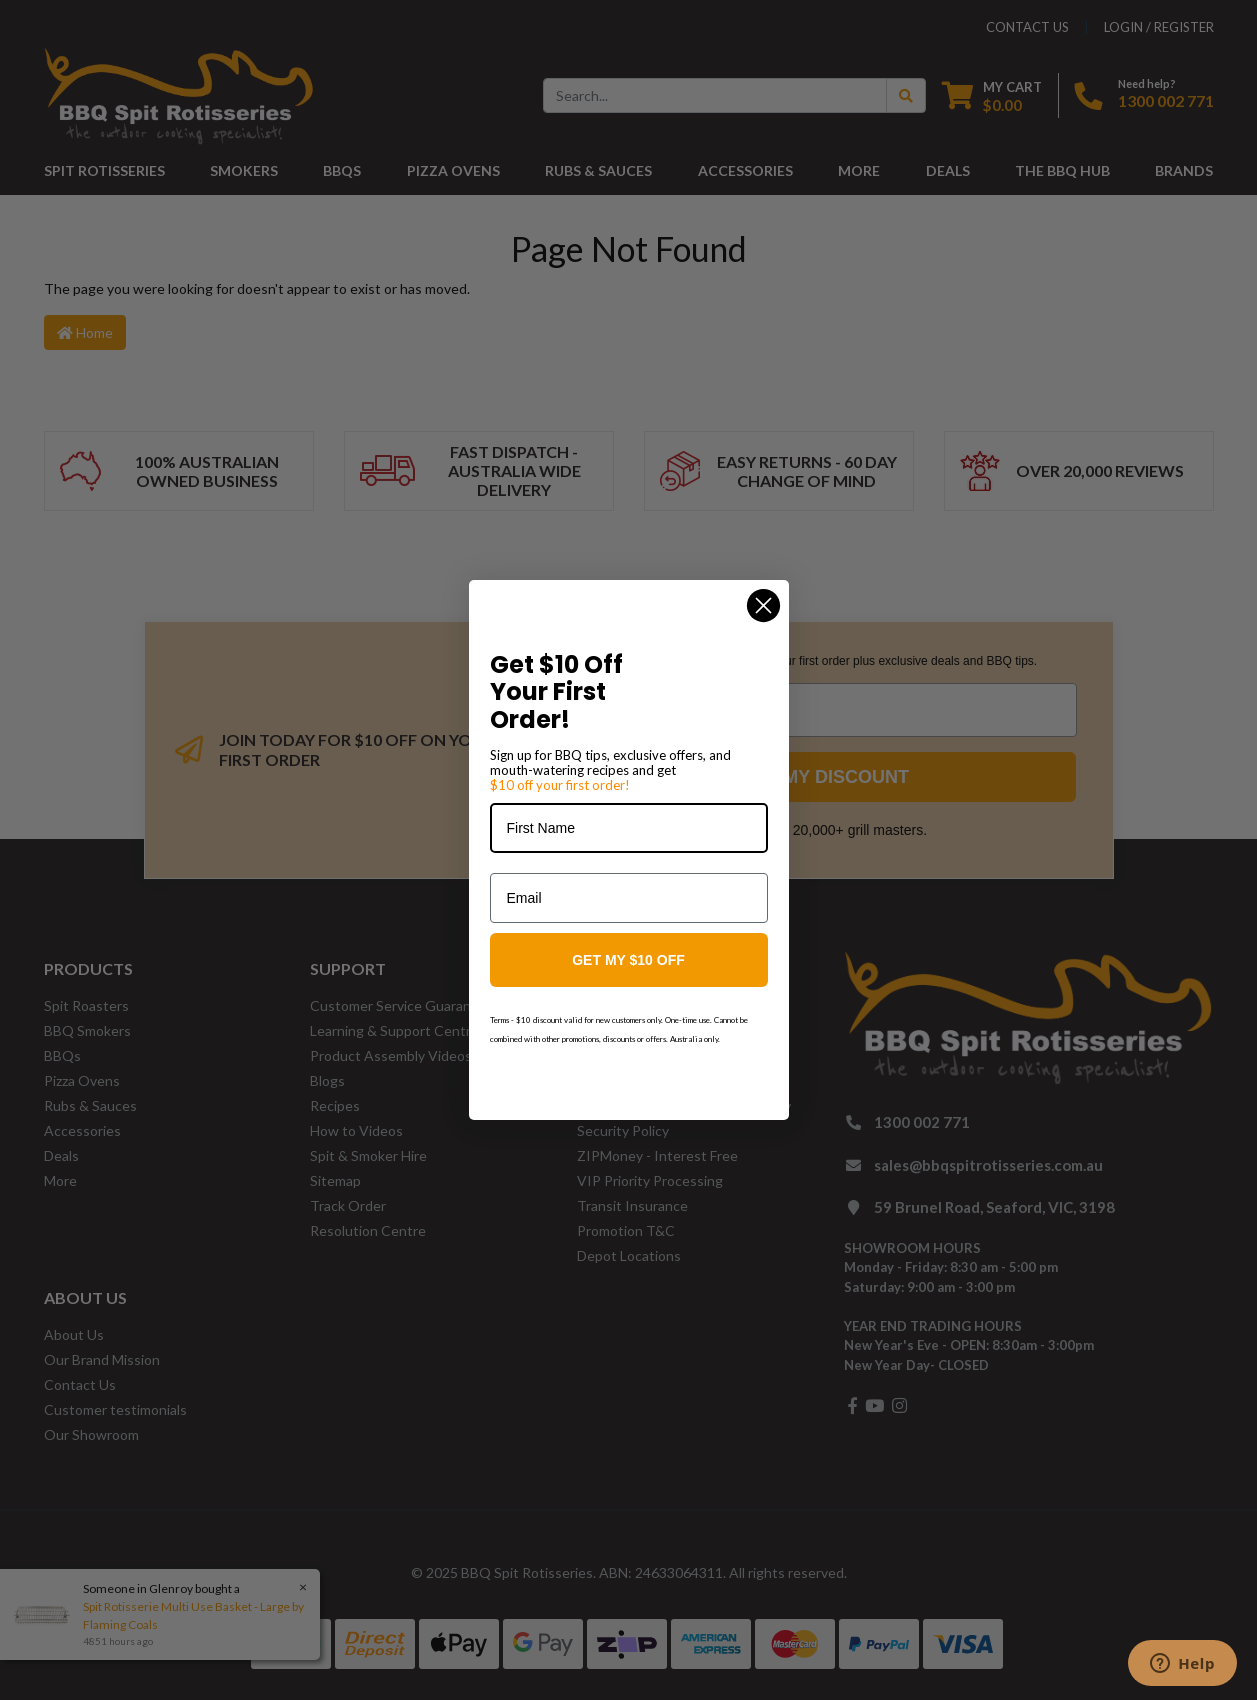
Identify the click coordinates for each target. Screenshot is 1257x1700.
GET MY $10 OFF (628, 960)
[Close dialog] (763, 605)
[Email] (629, 898)
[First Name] (629, 828)
